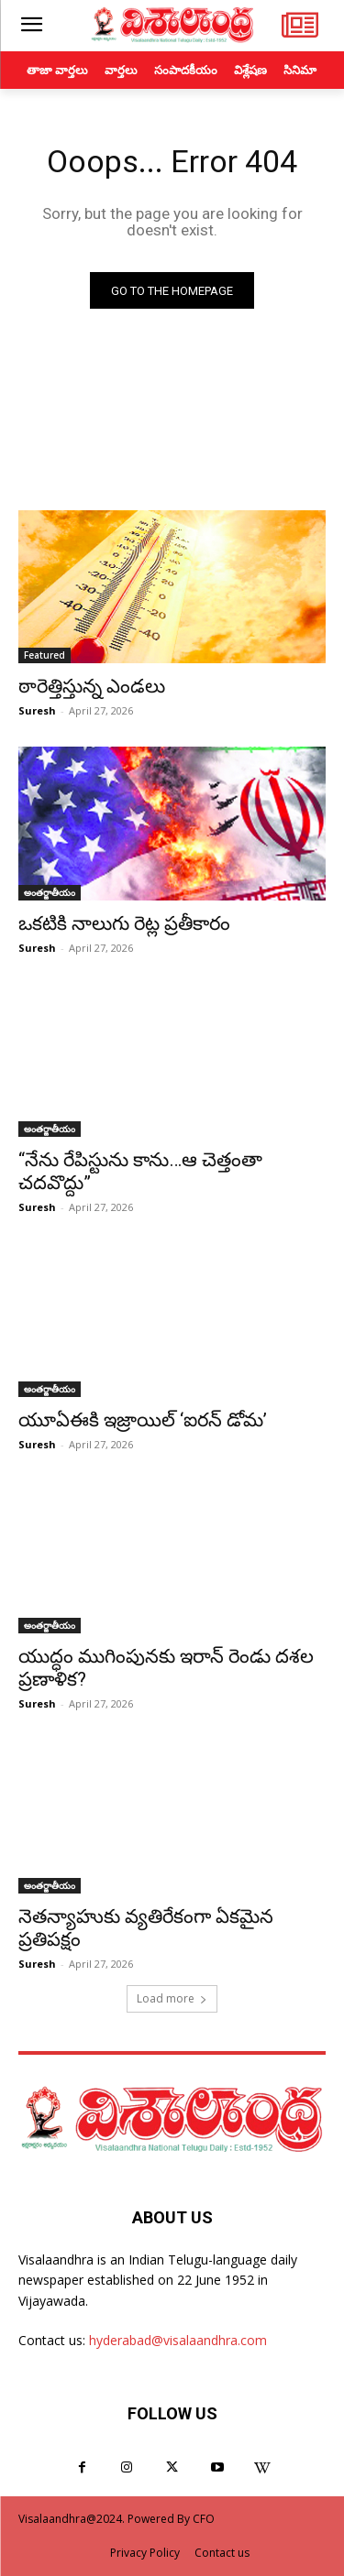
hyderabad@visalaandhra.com (178, 2340)
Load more (172, 1998)
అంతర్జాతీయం (49, 892)
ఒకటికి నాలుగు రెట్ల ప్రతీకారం (124, 923)
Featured (44, 655)
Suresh (37, 710)
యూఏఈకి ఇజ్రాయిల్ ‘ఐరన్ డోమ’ (142, 1420)
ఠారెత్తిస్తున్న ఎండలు (91, 686)
